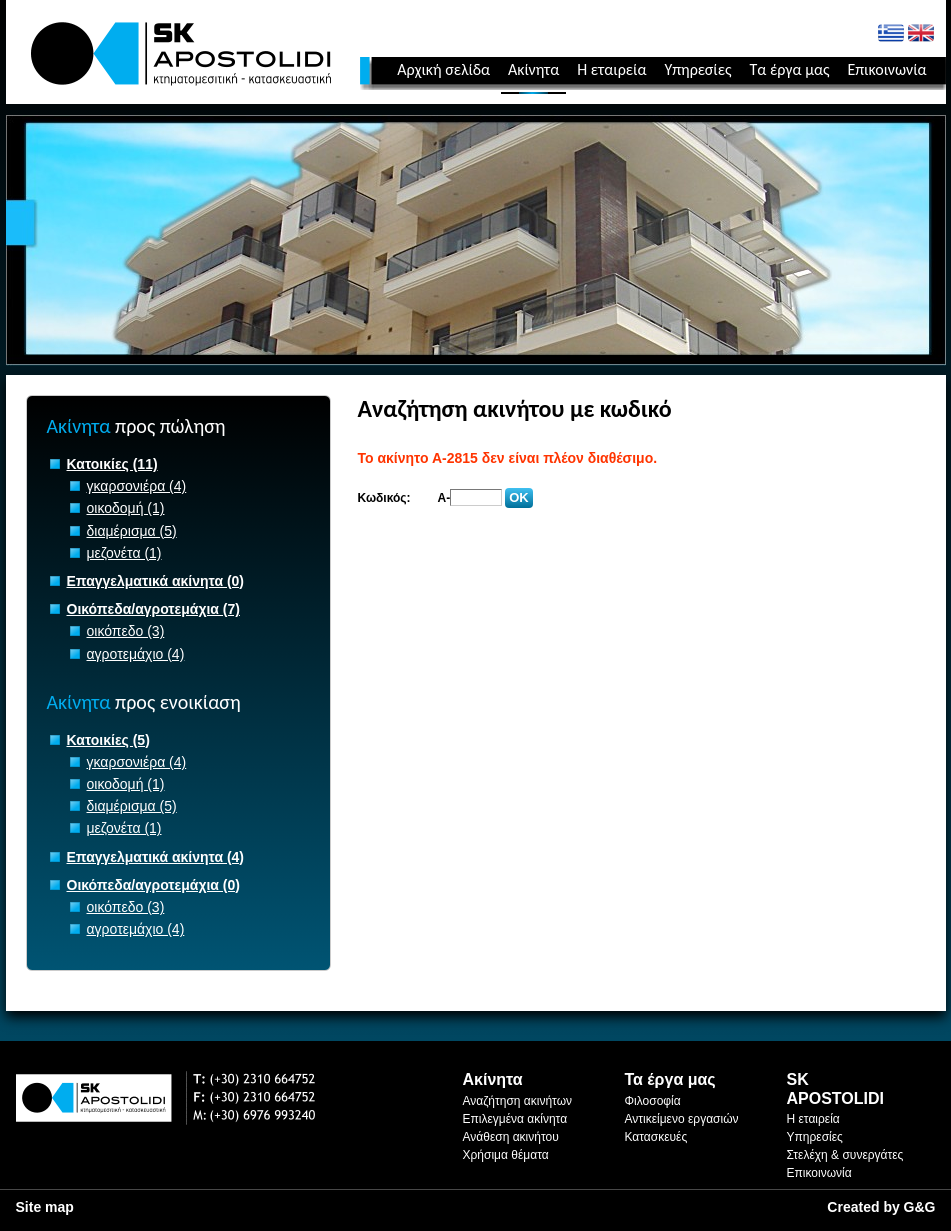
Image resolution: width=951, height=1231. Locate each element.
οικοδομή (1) (126, 508)
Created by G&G (881, 1207)
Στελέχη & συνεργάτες (845, 1155)
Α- (444, 498)
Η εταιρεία (611, 69)
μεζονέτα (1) (124, 553)
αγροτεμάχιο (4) (136, 654)
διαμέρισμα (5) (132, 531)
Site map (45, 1207)
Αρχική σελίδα (443, 69)
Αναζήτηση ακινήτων (518, 1101)
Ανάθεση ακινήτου (511, 1137)
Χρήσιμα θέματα (506, 1155)
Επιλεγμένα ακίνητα (515, 1119)
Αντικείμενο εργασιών (682, 1119)
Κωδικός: (384, 498)
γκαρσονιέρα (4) (137, 486)
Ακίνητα (533, 69)
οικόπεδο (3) (126, 631)
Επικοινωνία (886, 69)
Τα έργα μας (789, 69)
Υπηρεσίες (697, 69)
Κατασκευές (656, 1137)
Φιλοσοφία (653, 1101)
